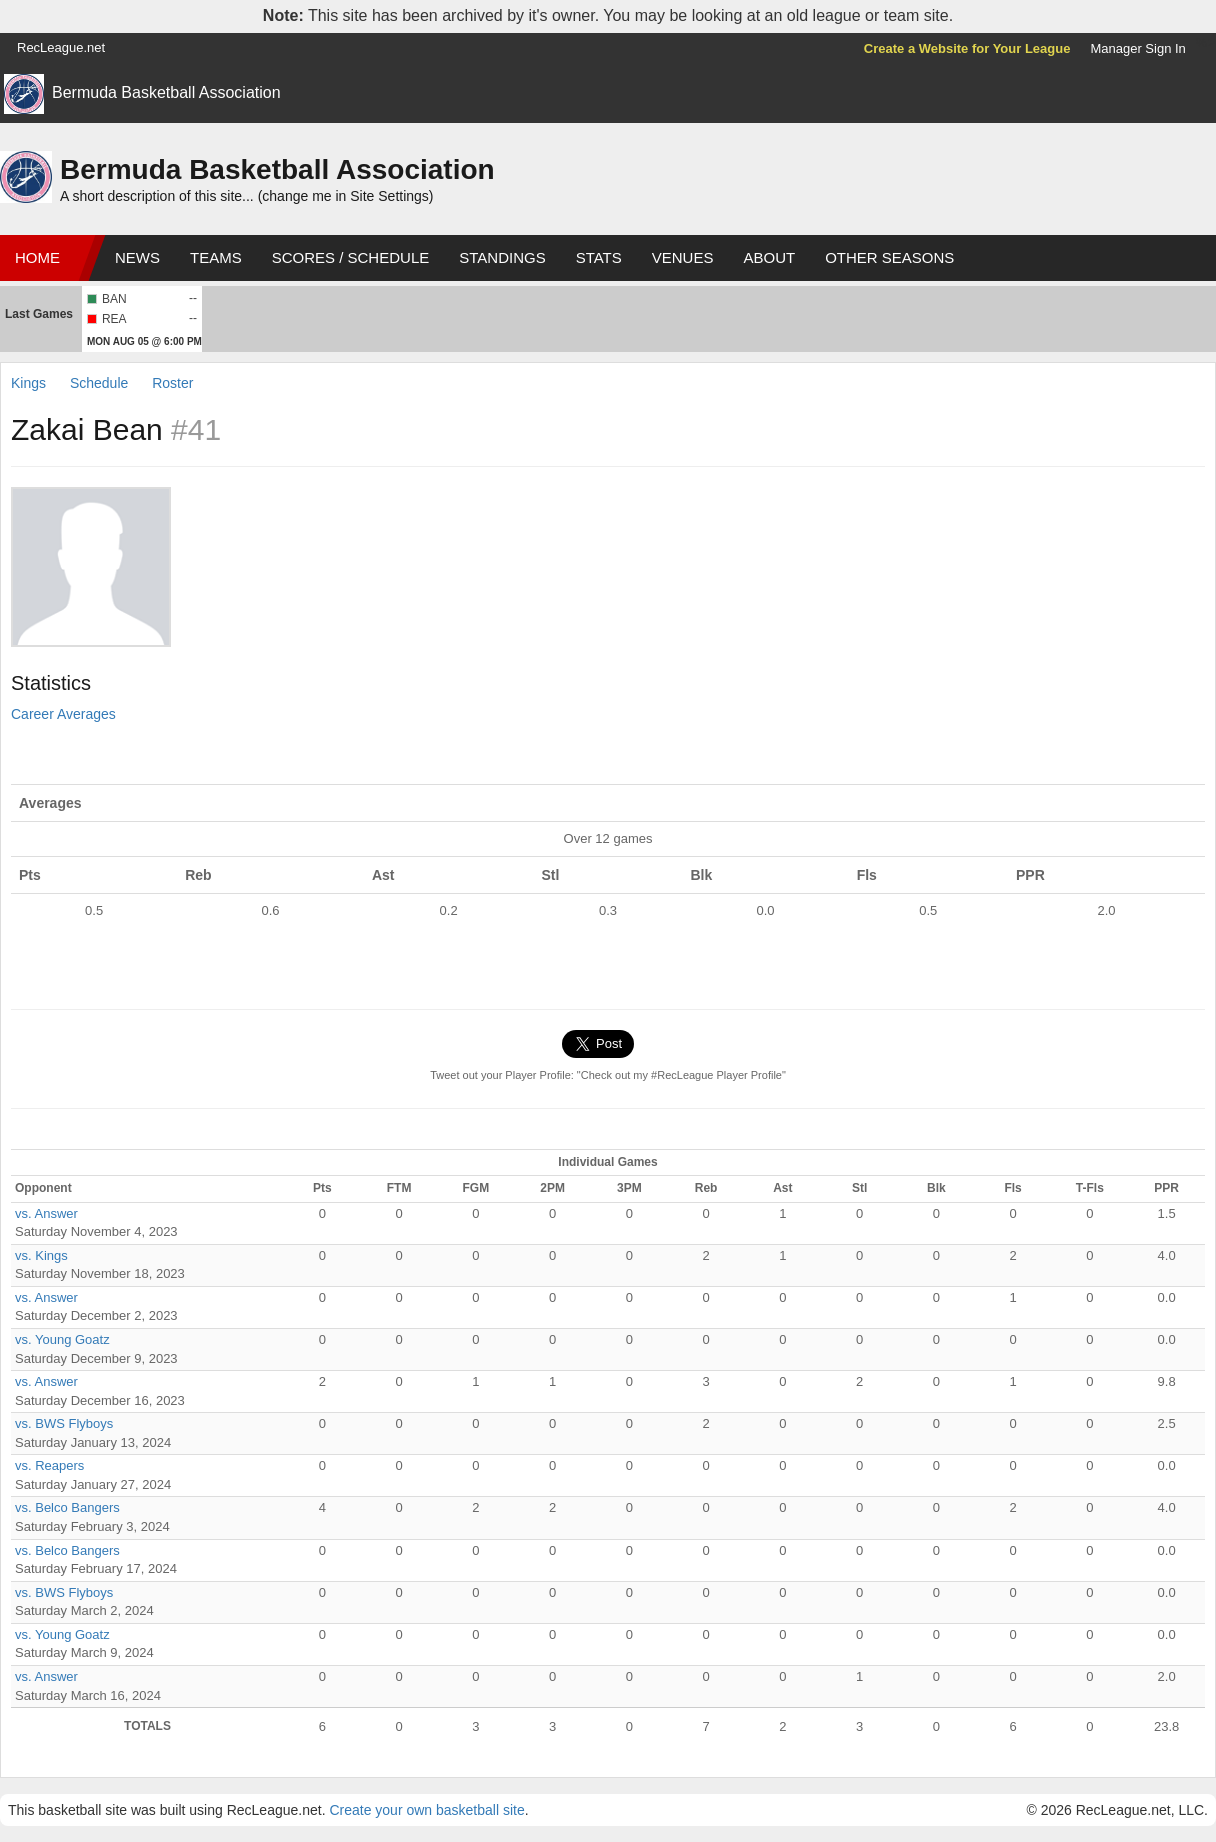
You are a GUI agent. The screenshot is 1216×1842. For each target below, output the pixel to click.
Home (37, 257)
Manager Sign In (1137, 48)
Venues (683, 257)
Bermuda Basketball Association (166, 92)
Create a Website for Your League (967, 48)
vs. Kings (41, 1255)
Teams (216, 257)
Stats (599, 257)
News (137, 257)
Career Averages (63, 714)
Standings (502, 257)
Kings (28, 383)
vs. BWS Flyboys (64, 1423)
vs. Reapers (49, 1465)
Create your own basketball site (426, 1810)
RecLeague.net (61, 47)
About (769, 257)
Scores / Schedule (351, 257)
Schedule (99, 383)
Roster (172, 383)
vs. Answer (46, 1213)
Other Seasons (889, 257)
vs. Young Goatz (62, 1339)
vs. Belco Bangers (67, 1507)
